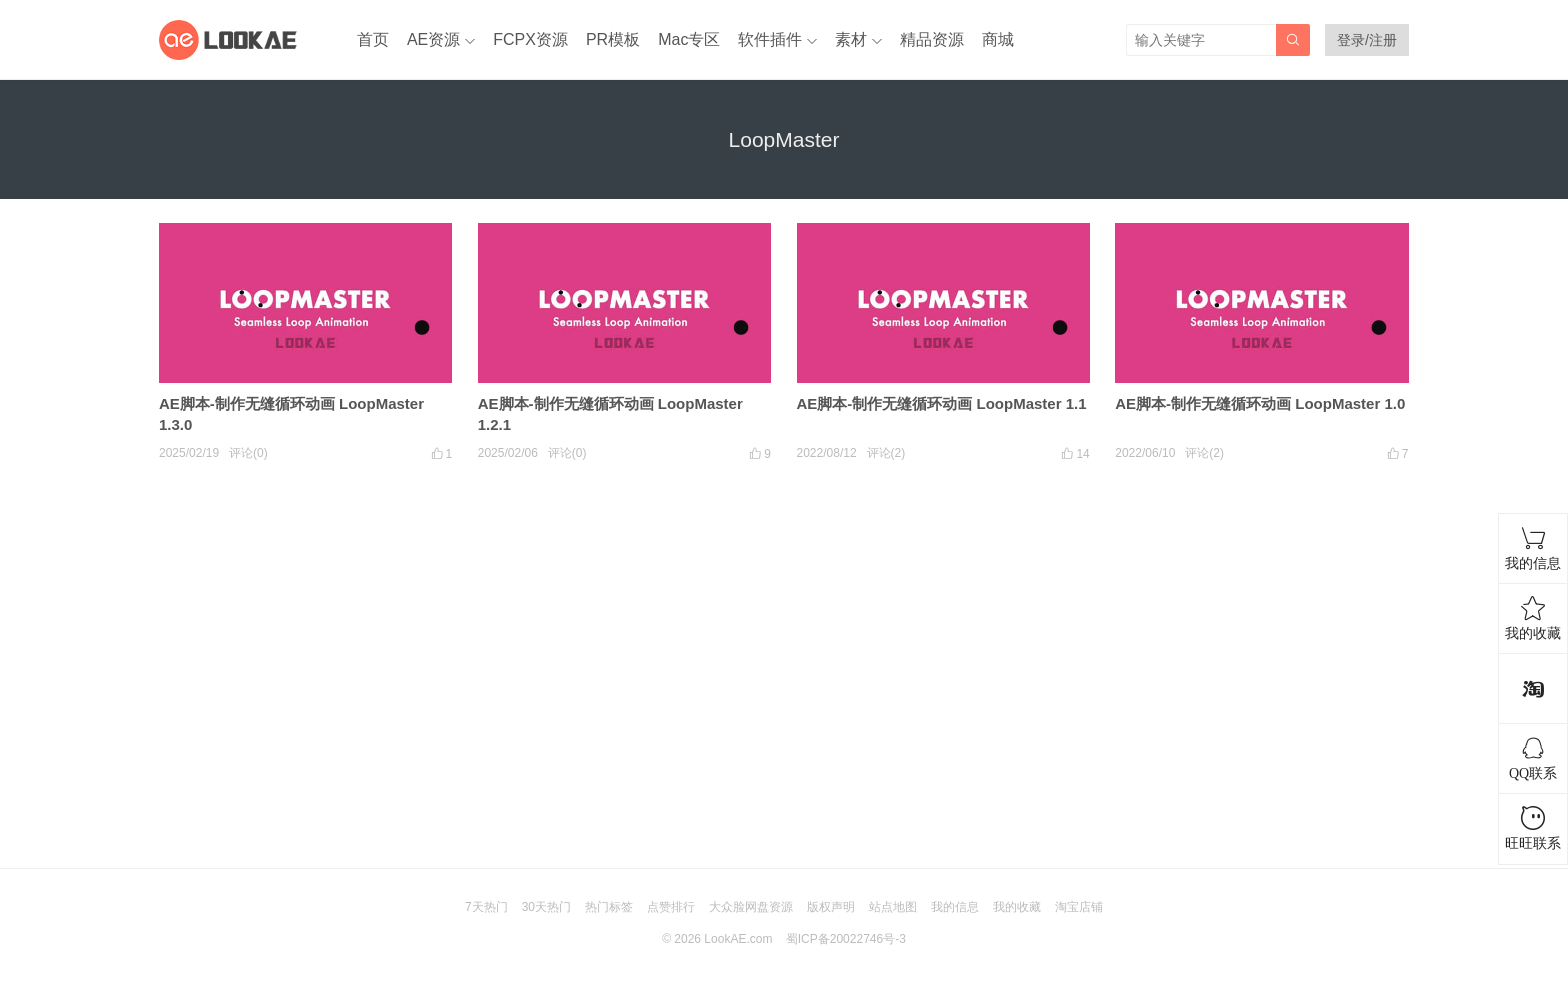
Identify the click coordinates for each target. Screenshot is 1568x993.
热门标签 (609, 907)
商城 (998, 39)
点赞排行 (671, 907)
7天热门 (486, 907)
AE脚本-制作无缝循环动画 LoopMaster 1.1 (942, 403)
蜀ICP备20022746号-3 (846, 939)
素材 (851, 39)
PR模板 (613, 39)
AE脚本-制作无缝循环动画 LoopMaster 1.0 (1260, 403)
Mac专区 (689, 39)
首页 (373, 39)
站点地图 (893, 907)
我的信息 (955, 907)
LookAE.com (738, 939)
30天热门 (546, 907)
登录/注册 (1367, 40)
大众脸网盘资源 (751, 907)
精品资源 (932, 39)
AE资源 (433, 39)
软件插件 (770, 39)
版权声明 (831, 907)
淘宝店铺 (1079, 907)
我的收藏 (1017, 907)
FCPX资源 (530, 39)
